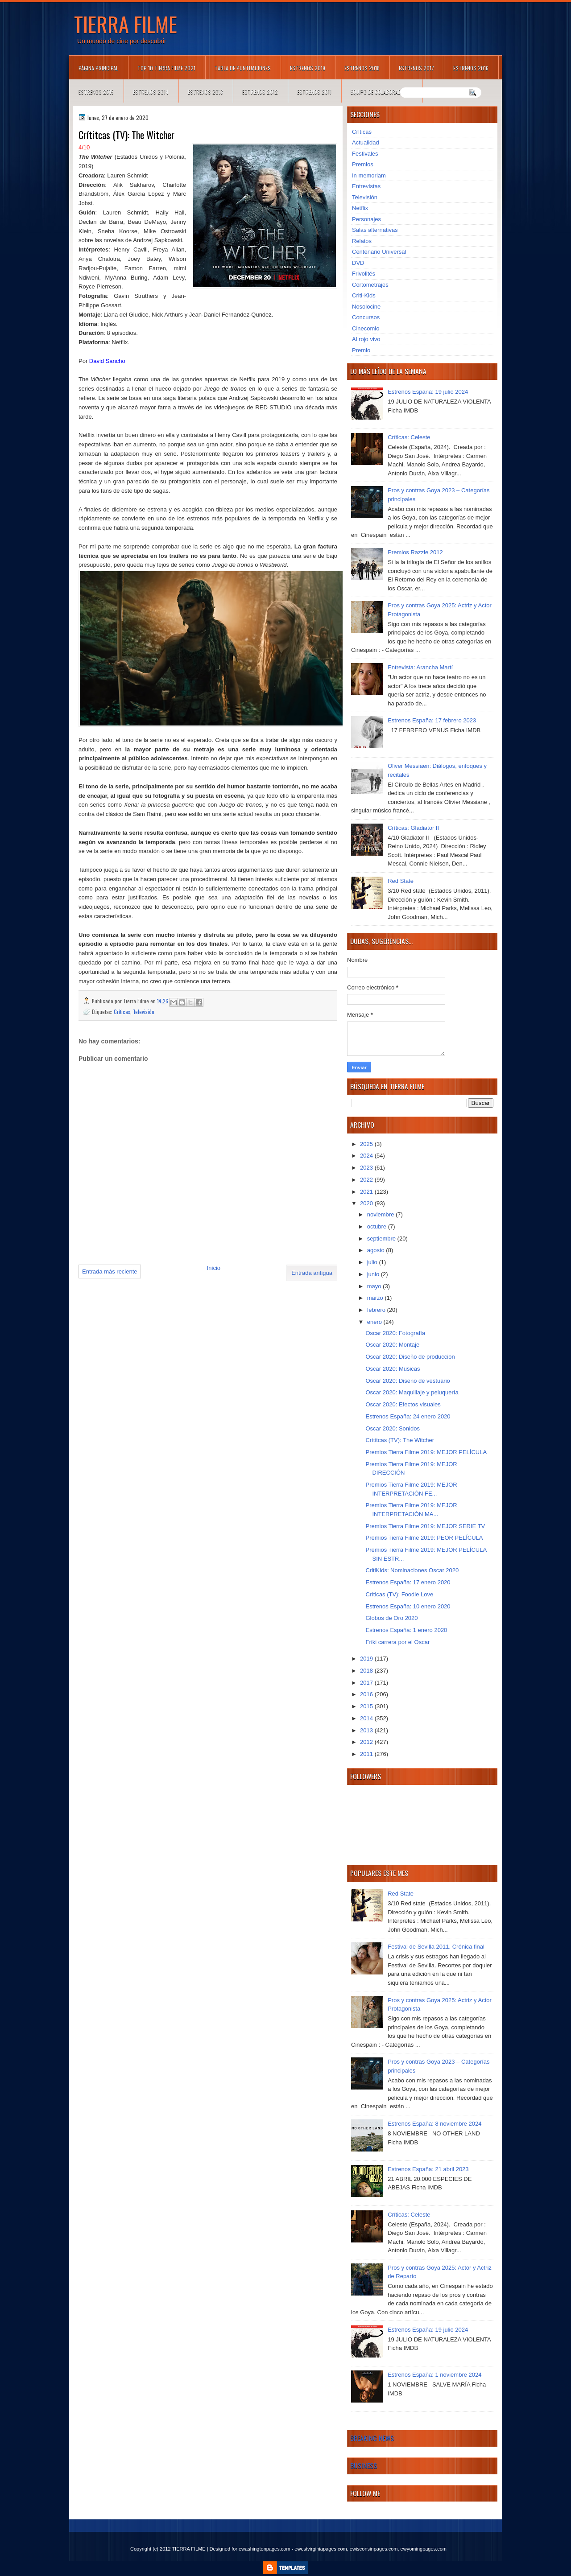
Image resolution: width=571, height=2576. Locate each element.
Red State (401, 881)
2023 (367, 1167)
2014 (367, 1718)
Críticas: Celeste (409, 437)
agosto (376, 1250)
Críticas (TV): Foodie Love (399, 1594)
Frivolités (363, 273)
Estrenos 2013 (205, 91)
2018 (367, 1670)
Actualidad (365, 142)
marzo (376, 1297)
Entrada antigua (311, 1272)
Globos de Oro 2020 (391, 1618)
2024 (367, 1155)
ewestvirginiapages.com (320, 2548)
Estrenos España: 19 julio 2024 (428, 391)
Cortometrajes (370, 284)
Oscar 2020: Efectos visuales (402, 1404)
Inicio (213, 1268)
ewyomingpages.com (424, 2548)
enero (375, 1322)
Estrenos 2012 (260, 91)
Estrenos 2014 (151, 91)
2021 (367, 1191)
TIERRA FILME (125, 23)
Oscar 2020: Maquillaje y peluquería (411, 1392)
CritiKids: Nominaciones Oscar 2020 (412, 1570)
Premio (361, 350)
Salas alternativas (375, 230)
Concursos (366, 317)
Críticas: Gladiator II (413, 827)
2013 (367, 1730)
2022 (367, 1179)
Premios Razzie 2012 (415, 552)
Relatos (362, 241)
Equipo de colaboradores (382, 91)
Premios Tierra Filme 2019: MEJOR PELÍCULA (426, 1452)
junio (374, 1274)
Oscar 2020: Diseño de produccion (410, 1356)
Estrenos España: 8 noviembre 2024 (434, 2123)
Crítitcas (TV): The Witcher (399, 1440)
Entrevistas (366, 186)
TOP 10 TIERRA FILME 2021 (166, 68)
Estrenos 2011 (314, 91)
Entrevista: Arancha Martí (420, 667)
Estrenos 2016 (470, 68)
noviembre (381, 1214)
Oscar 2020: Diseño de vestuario (407, 1380)
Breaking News (372, 2437)
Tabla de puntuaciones (243, 68)
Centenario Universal (379, 251)
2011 (367, 1754)
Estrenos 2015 (96, 91)
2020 (367, 1203)
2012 (367, 1742)
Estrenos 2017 (416, 68)
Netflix (360, 208)
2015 (367, 1706)
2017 (367, 1682)
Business (363, 2465)
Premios (362, 164)
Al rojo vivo (366, 339)
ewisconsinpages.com (374, 2548)
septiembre (382, 1238)
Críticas (122, 1011)
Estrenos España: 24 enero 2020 (407, 1416)
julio (373, 1262)
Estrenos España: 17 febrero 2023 (432, 720)
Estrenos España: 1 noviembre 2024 (434, 2374)
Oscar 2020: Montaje (392, 1344)
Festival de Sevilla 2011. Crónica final (436, 1946)
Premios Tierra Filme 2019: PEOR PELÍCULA (424, 1537)
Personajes (366, 219)
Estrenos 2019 (307, 68)
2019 (367, 1658)
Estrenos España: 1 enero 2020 (406, 1630)
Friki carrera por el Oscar (397, 1642)
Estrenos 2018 (362, 68)
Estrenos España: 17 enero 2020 (407, 1582)
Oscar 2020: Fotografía (395, 1333)
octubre (377, 1226)
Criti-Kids (364, 295)
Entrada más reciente (109, 1271)
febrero (377, 1310)
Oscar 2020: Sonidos (392, 1428)
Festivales (365, 153)
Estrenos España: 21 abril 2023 (428, 2169)
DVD (358, 263)
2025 (367, 1144)
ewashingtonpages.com (264, 2548)
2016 (367, 1694)
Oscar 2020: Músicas (392, 1368)
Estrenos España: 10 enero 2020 (407, 1606)
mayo (375, 1286)
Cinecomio (365, 328)
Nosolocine (366, 306)
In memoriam (369, 175)
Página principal (98, 68)
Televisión (143, 1011)
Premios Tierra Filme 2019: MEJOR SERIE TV (425, 1526)
